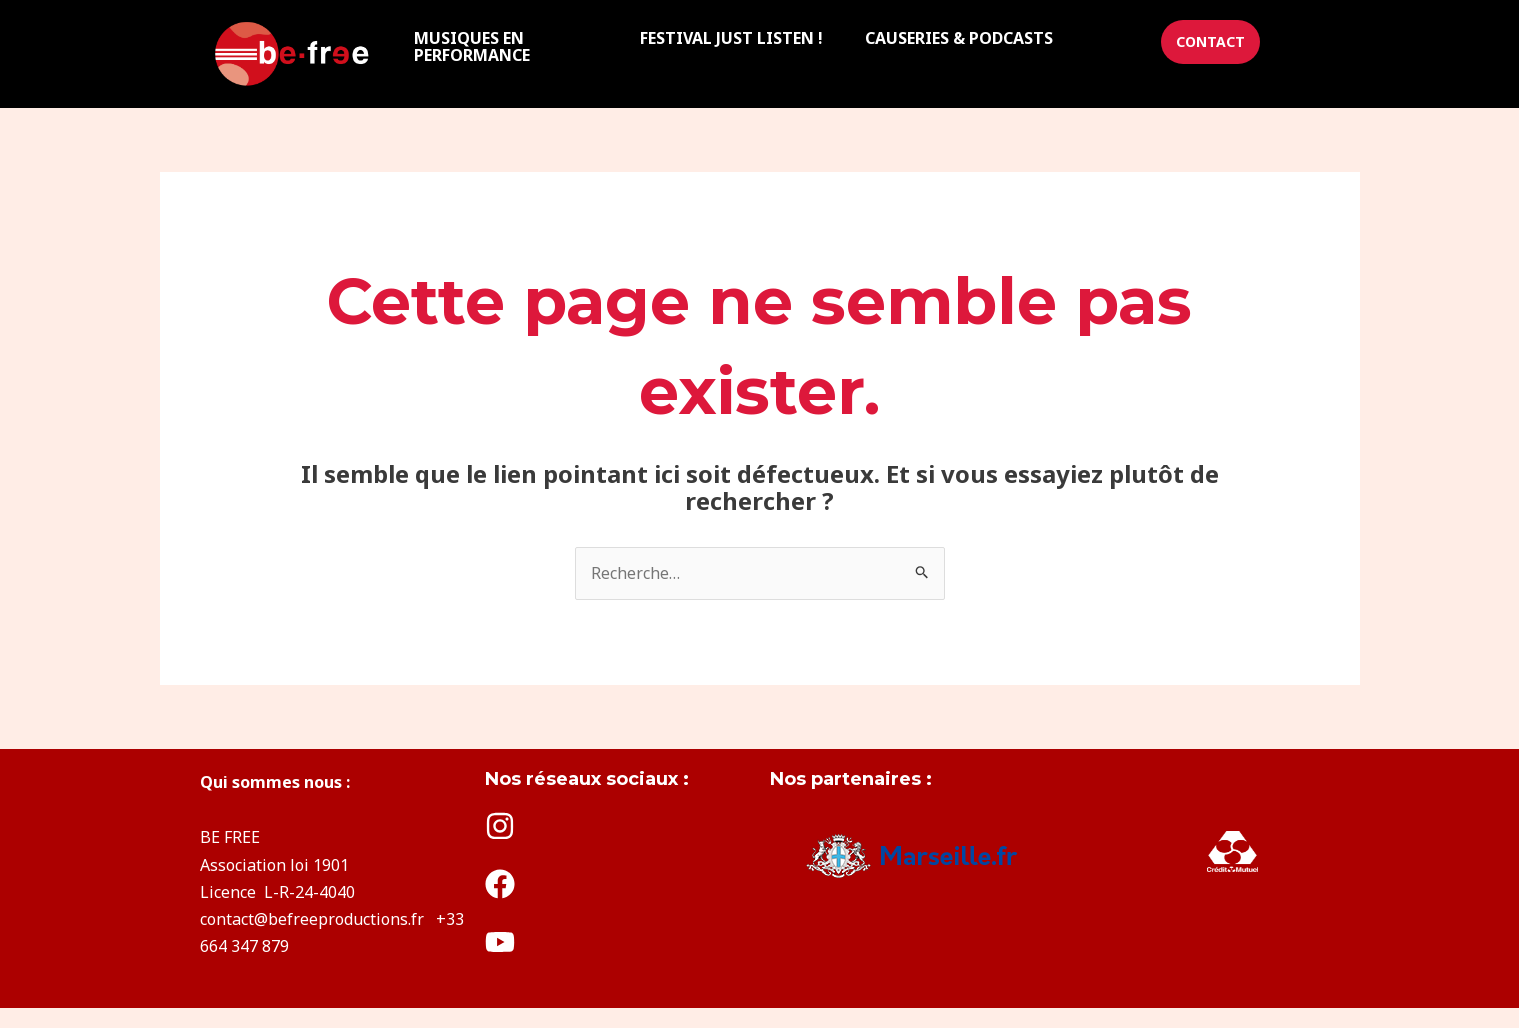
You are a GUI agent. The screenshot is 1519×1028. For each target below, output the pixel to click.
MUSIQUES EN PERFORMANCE (472, 46)
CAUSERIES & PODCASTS (959, 38)
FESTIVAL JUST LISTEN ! (731, 38)
